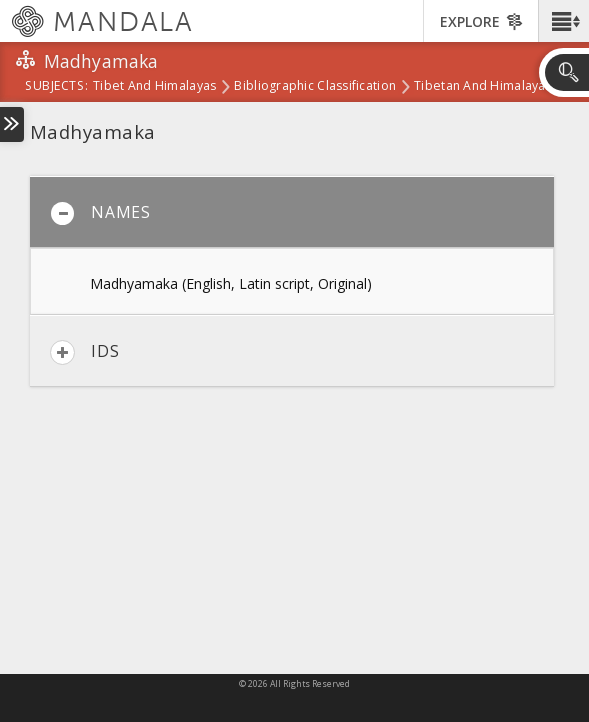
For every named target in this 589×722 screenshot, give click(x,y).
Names (100, 213)
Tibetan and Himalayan (483, 87)
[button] (563, 21)
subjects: (56, 87)
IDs (84, 352)
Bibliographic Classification (315, 87)
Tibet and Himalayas (154, 87)
